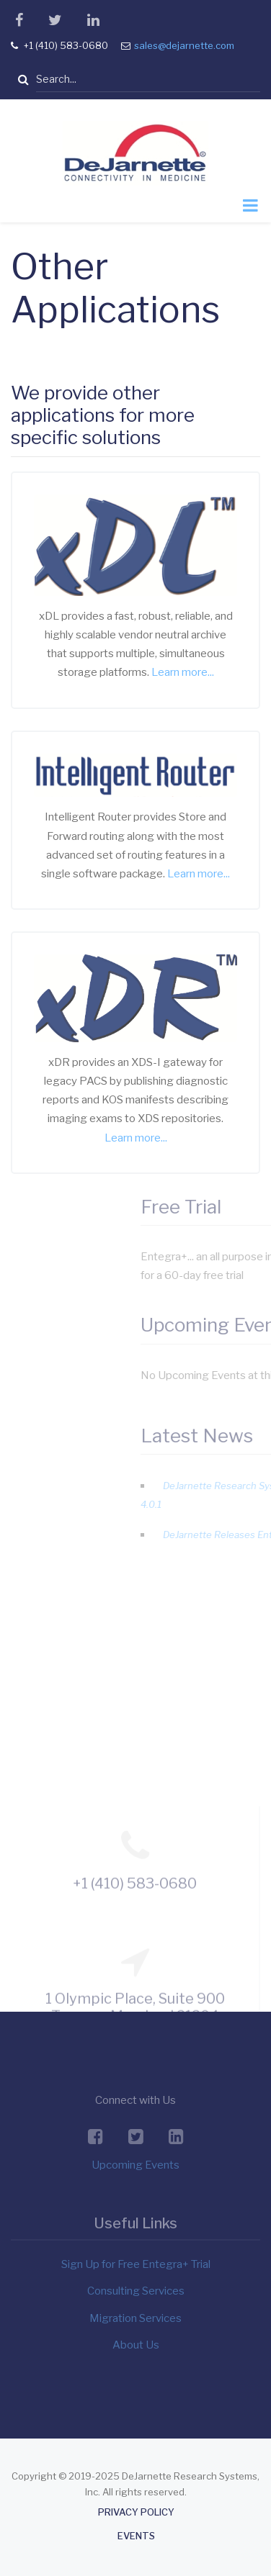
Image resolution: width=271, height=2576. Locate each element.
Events (136, 2536)
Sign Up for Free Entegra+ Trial (135, 2264)
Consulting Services (136, 2290)
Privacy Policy (136, 2512)
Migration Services (135, 2318)
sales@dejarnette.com (184, 45)
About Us (135, 2344)
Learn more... (182, 672)
